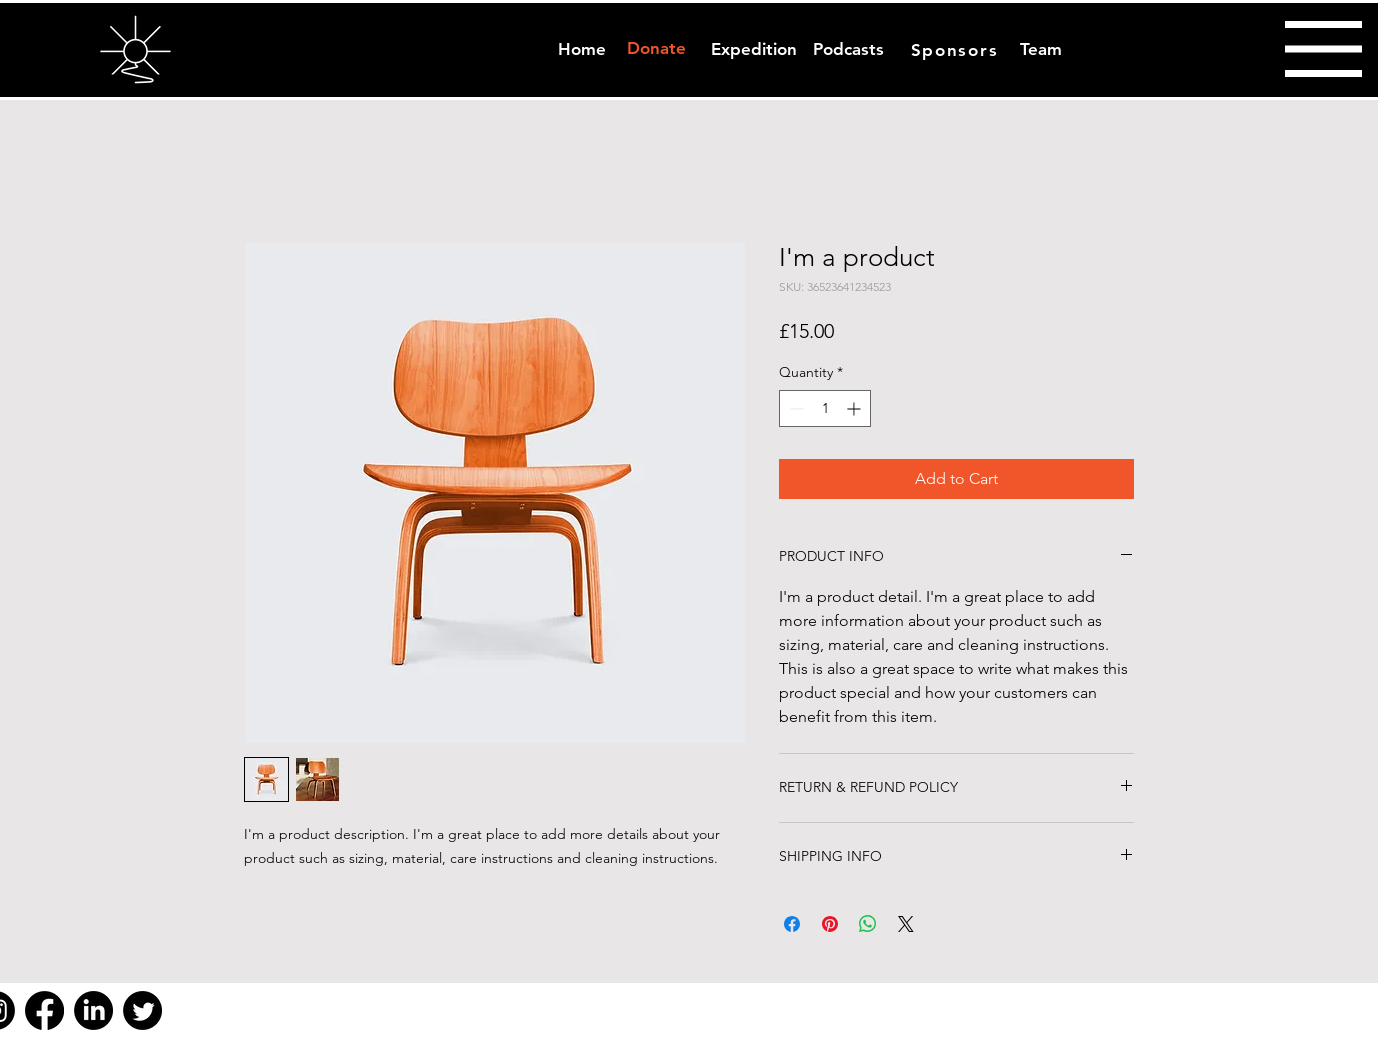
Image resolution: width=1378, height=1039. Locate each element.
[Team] (1040, 49)
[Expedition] (753, 49)
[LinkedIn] (93, 1010)
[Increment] (855, 408)
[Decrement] (794, 408)
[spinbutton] (825, 408)
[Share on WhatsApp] (868, 924)
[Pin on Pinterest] (830, 924)
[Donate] (656, 48)
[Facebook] (44, 1010)
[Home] (582, 49)
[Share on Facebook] (792, 924)
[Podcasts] (848, 49)
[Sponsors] (956, 49)
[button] (1323, 49)
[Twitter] (142, 1010)
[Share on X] (906, 924)
